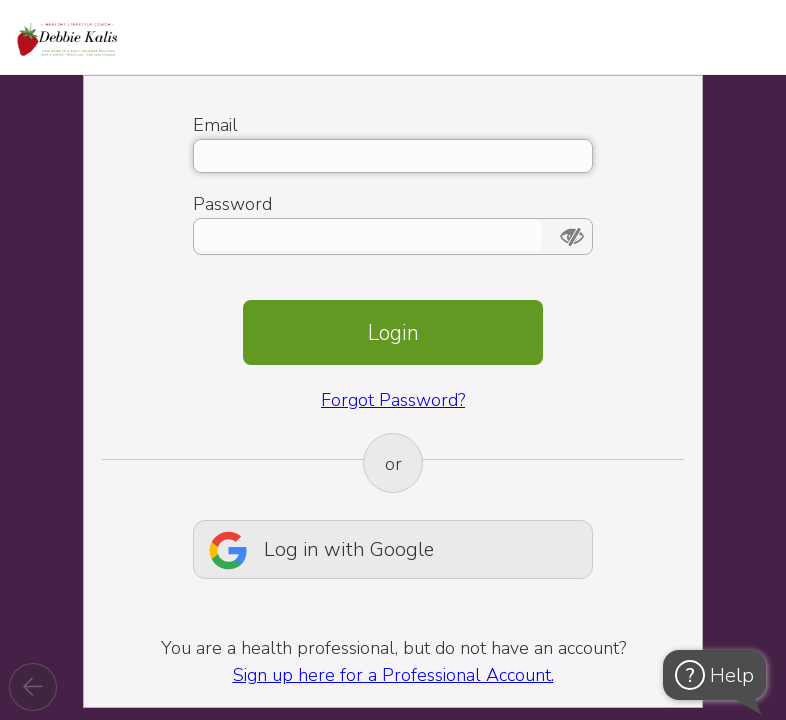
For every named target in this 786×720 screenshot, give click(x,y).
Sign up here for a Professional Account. (393, 675)
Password (232, 204)
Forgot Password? (393, 400)
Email (215, 125)
